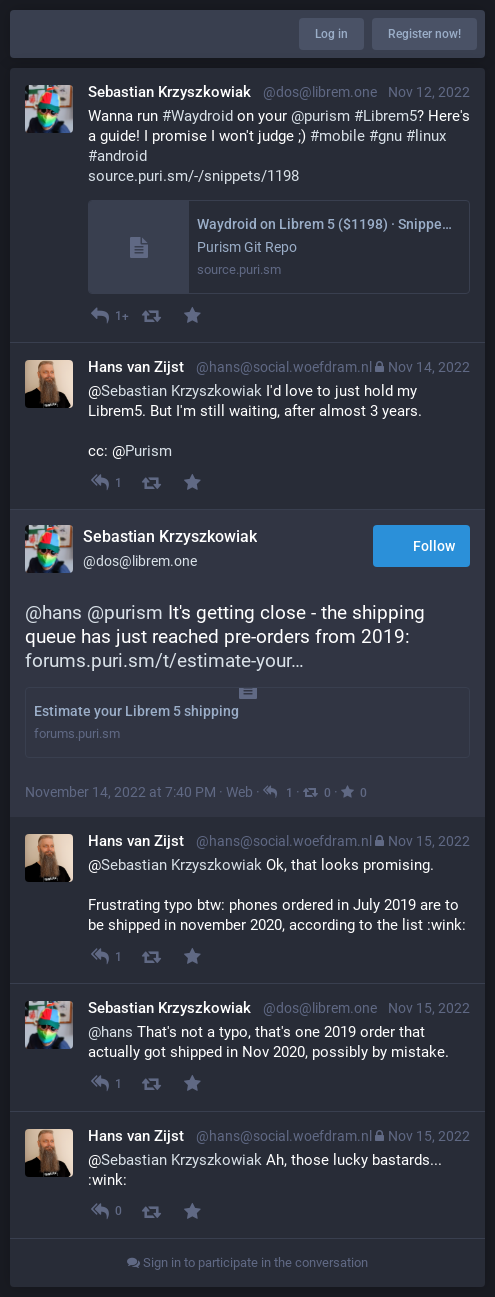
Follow (421, 547)
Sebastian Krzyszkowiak (181, 391)
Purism (148, 451)
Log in (331, 34)
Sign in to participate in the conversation (247, 1262)
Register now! (424, 34)
